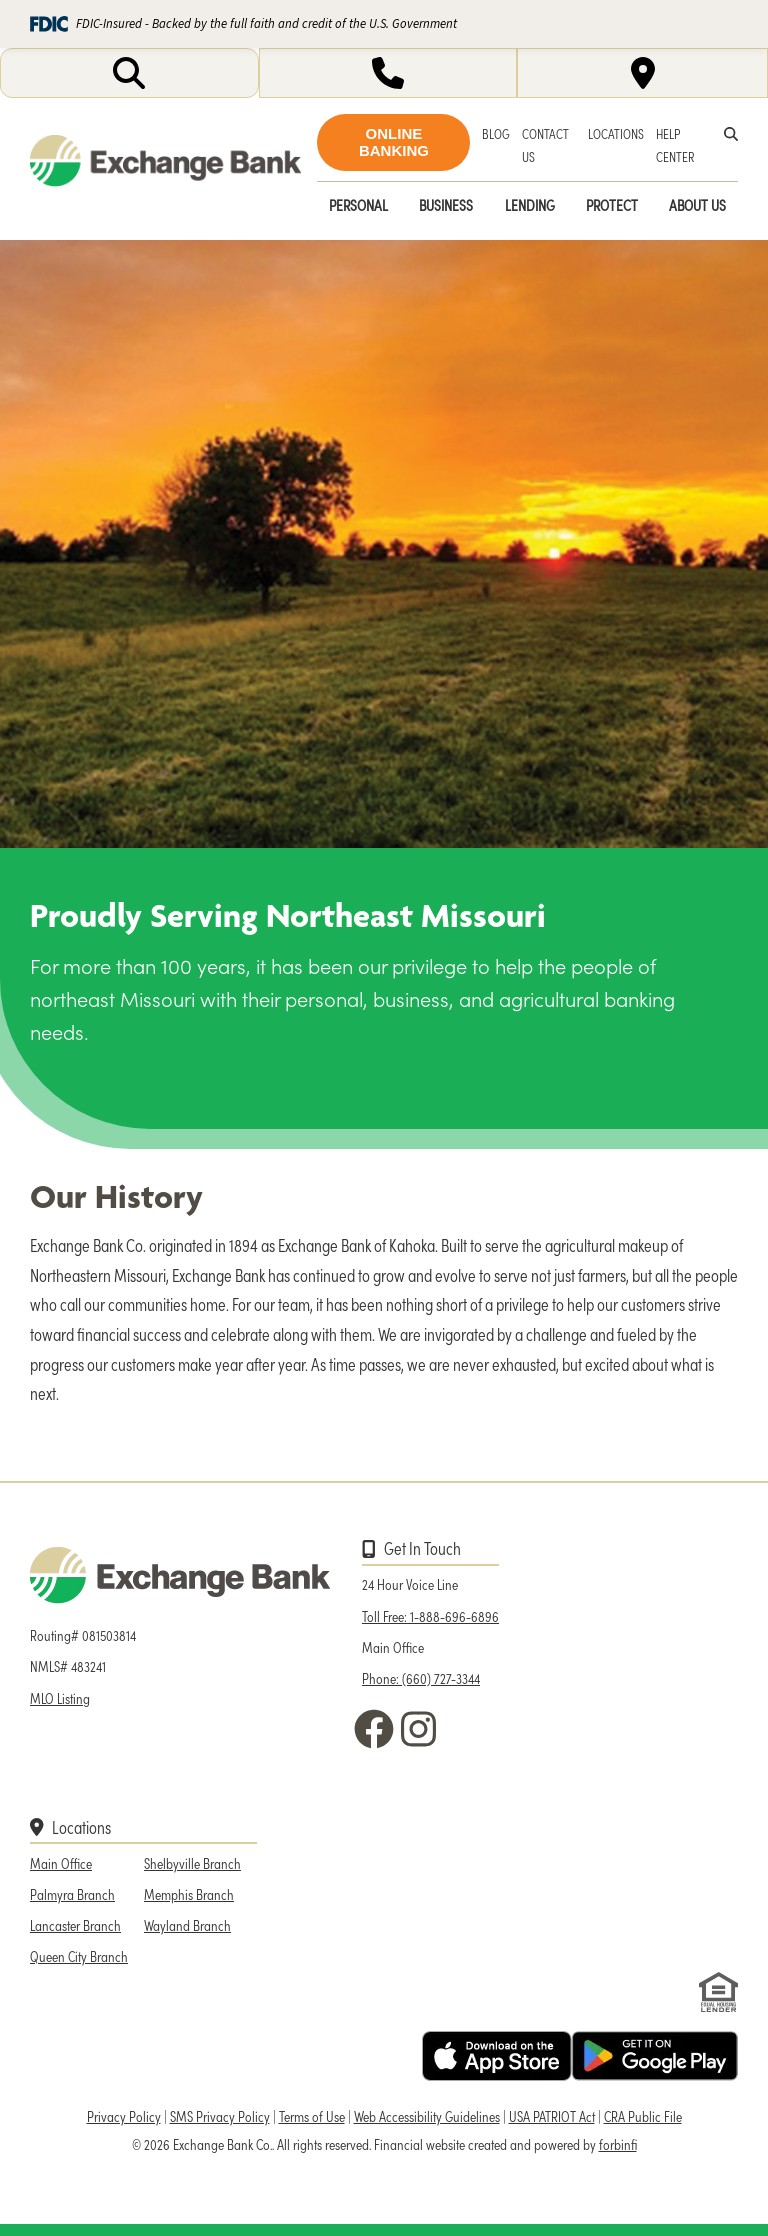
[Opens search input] (129, 73)
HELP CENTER (675, 145)
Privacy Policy (124, 2116)
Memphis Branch (189, 1894)
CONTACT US (545, 145)
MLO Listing (60, 1698)
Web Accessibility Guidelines (427, 2116)
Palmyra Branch (72, 1894)
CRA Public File (643, 2116)
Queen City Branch (79, 1956)
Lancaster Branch (75, 1925)
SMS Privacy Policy (220, 2116)
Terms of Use (312, 2116)
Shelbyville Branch (192, 1863)
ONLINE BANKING (394, 142)
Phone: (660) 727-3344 (421, 1678)
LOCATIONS (616, 133)
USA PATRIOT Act (552, 2116)
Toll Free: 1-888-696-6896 (430, 1616)
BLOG (496, 133)
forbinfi (618, 2144)
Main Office (61, 1863)
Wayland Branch (187, 1925)
